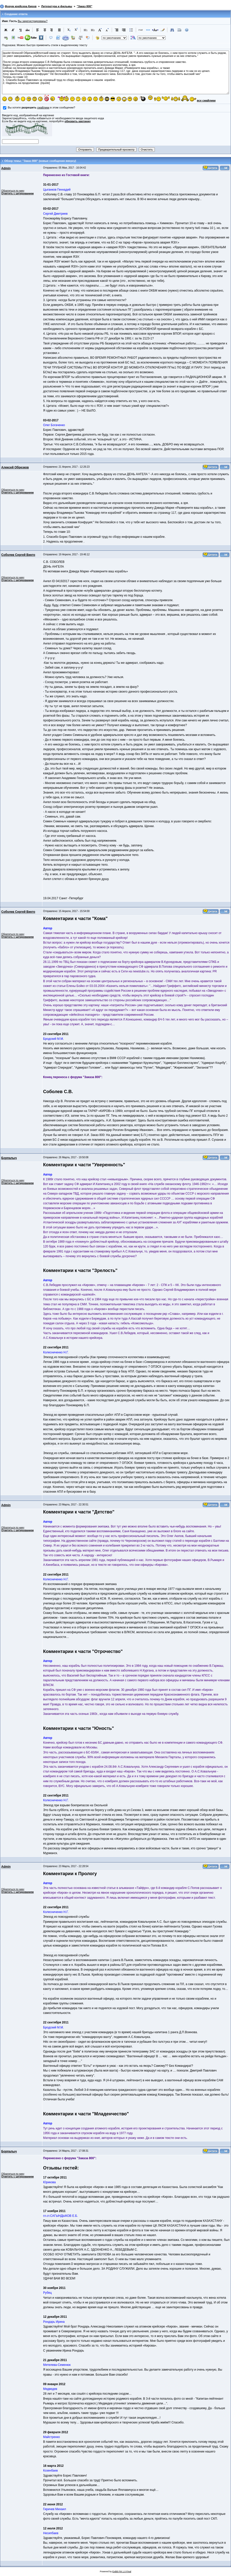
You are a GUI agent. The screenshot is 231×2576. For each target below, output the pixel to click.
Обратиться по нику (12, 190)
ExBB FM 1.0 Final (121, 2571)
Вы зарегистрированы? (33, 21)
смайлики (43, 107)
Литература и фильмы (56, 6)
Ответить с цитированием (17, 193)
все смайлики (206, 100)
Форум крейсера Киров (21, 6)
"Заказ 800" (84, 6)
